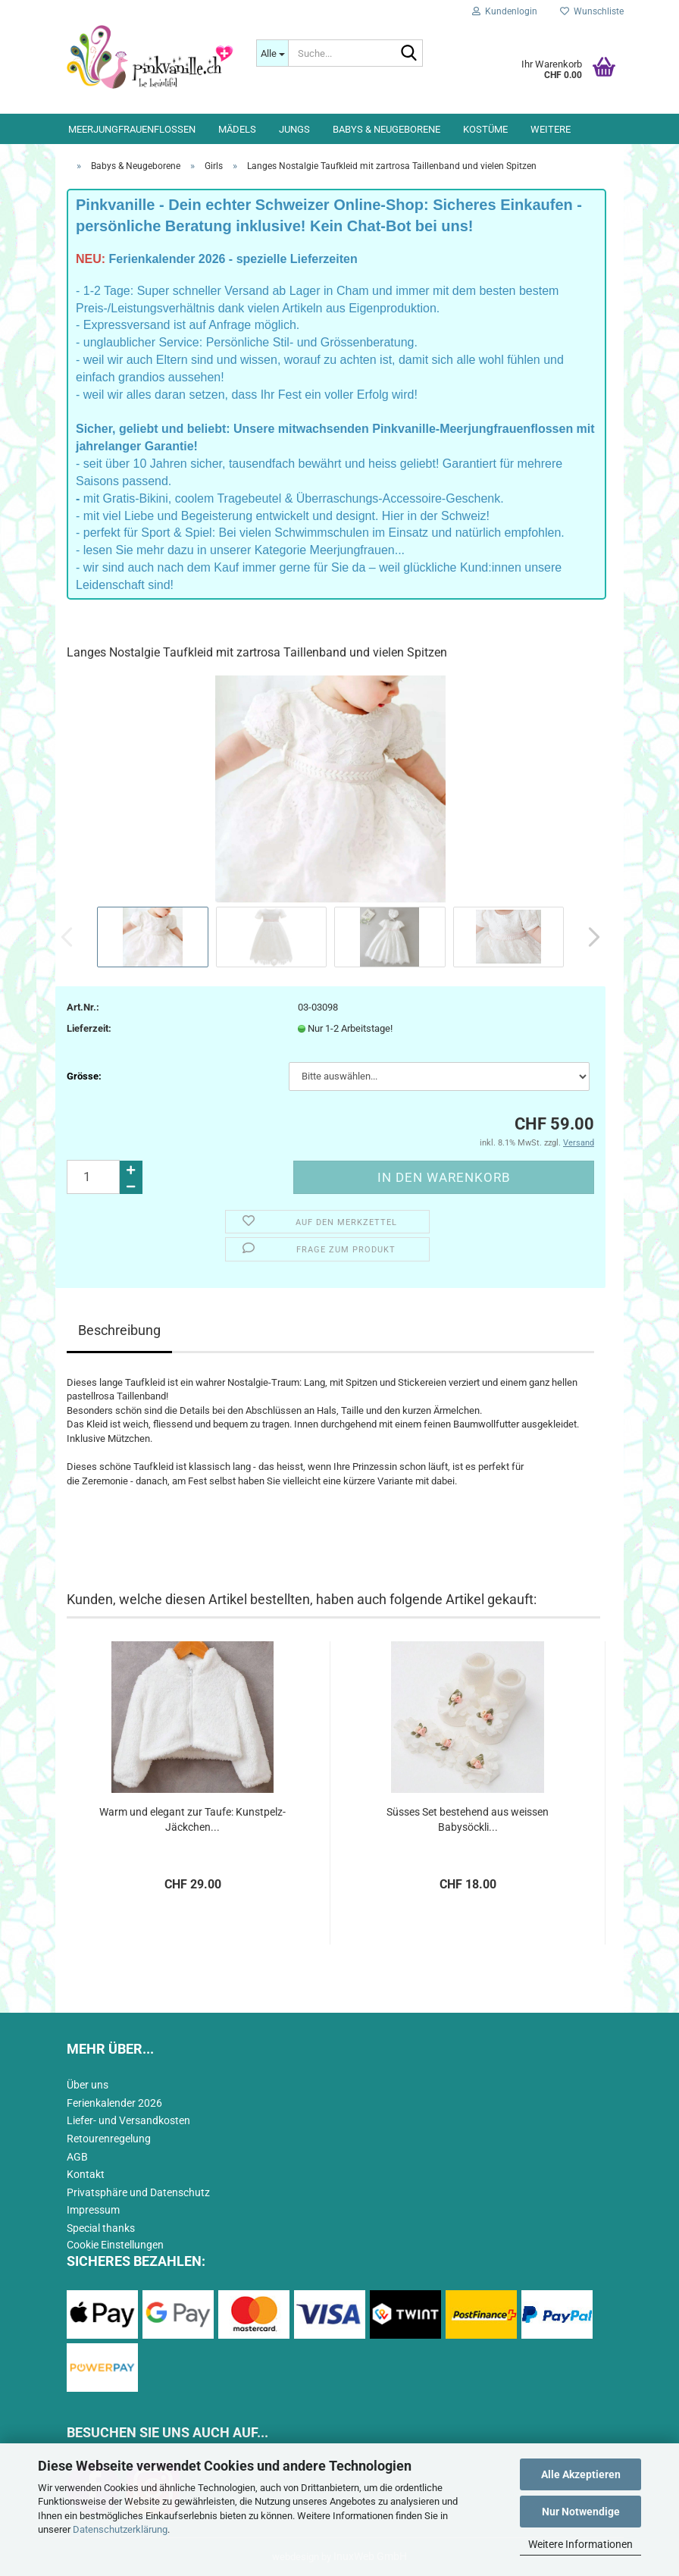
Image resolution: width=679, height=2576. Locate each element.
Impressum (93, 2210)
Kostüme (485, 129)
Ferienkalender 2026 (114, 2103)
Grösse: (84, 1076)
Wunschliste (592, 11)
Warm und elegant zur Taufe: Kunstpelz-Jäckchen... (192, 1819)
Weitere (550, 129)
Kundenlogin (504, 11)
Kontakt (86, 2174)
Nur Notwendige (581, 2511)
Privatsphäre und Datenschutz (138, 2192)
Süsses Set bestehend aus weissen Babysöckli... (467, 1819)
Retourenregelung (109, 2139)
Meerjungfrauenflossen (132, 129)
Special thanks (101, 2228)
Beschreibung (119, 1330)
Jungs (294, 129)
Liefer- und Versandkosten (128, 2120)
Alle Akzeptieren (581, 2474)
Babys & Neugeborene (386, 129)
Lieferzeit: (89, 1028)
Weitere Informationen (580, 2544)
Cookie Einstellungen (115, 2245)
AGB (77, 2157)
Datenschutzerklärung (120, 2529)
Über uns (87, 2085)
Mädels (237, 129)
